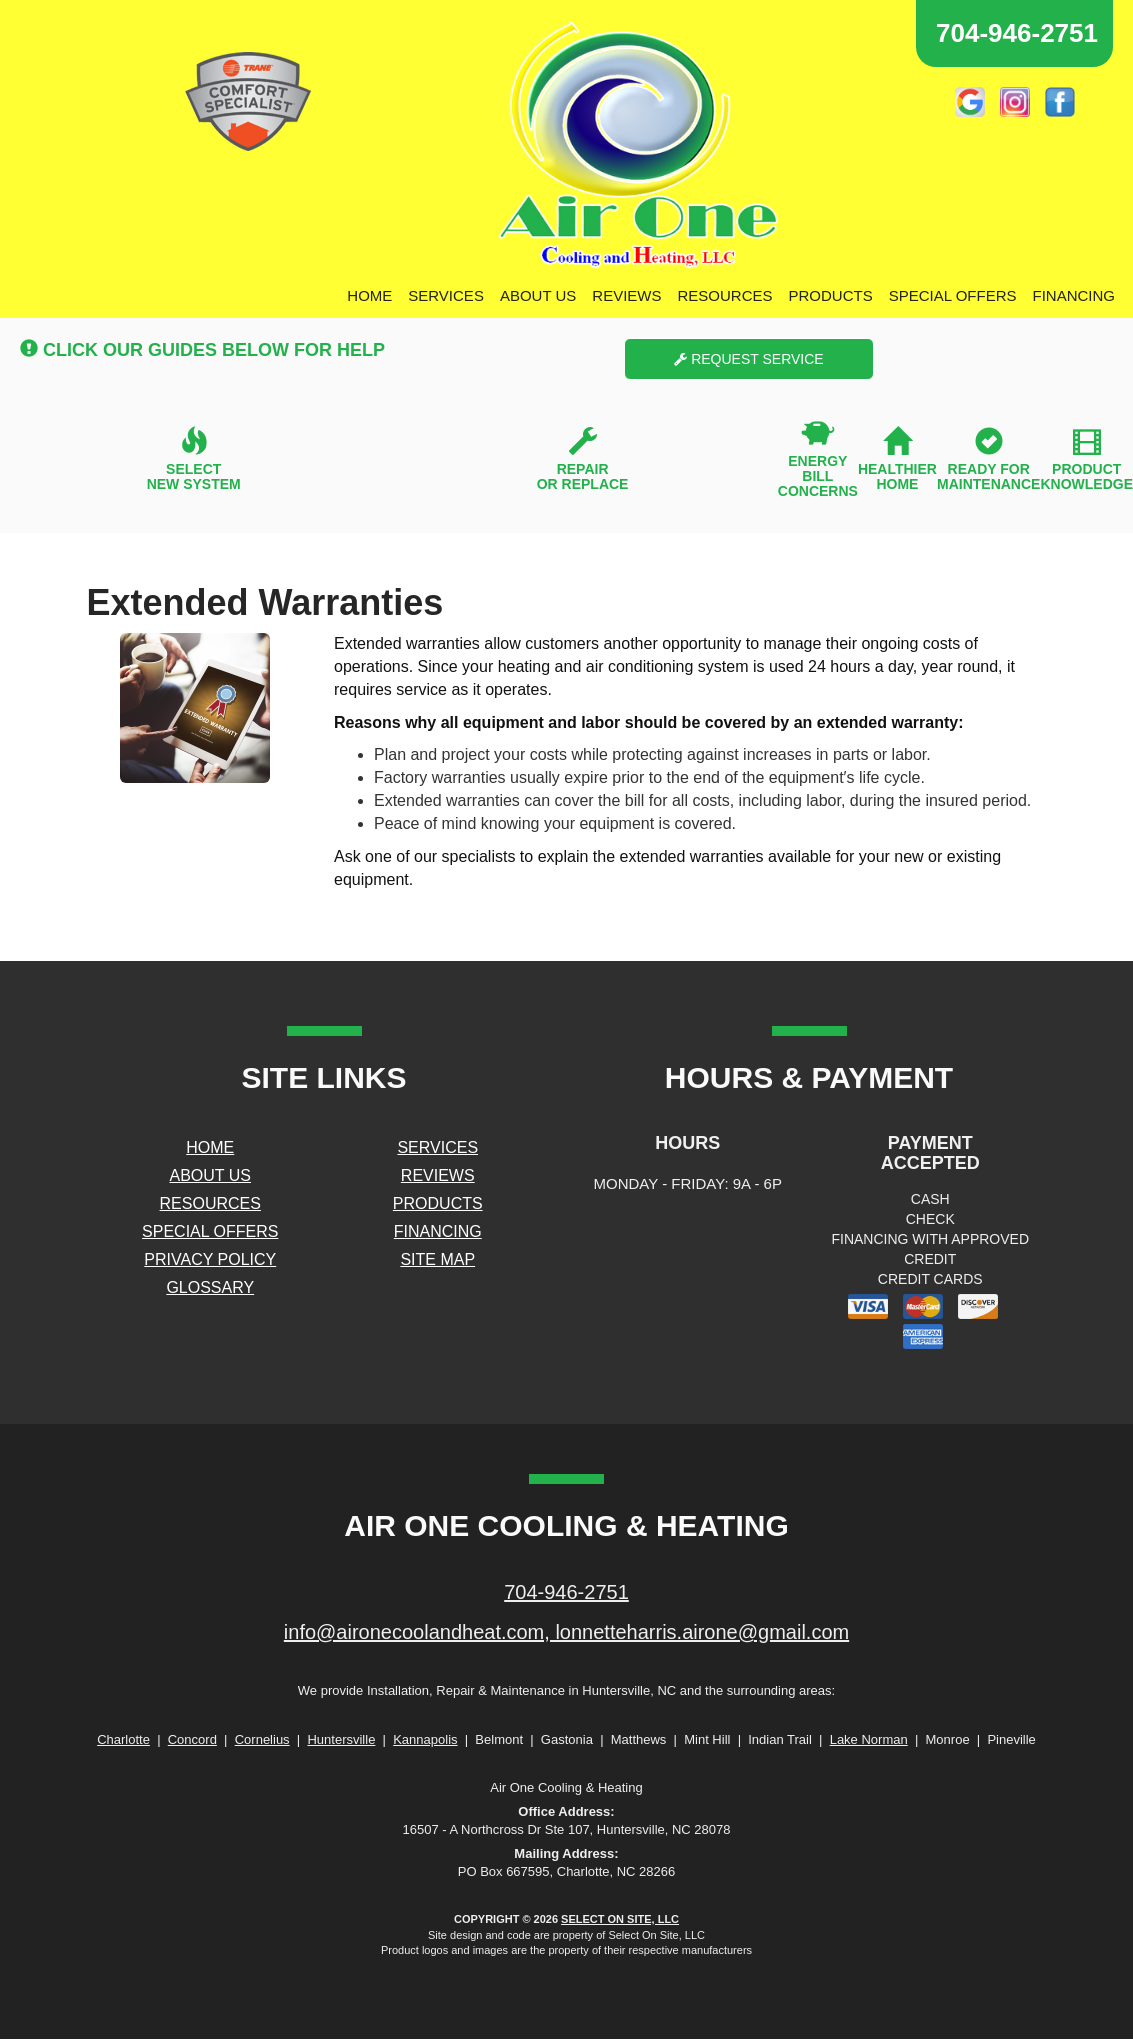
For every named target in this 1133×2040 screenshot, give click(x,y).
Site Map (437, 1259)
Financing (1074, 295)
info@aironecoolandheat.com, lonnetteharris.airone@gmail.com (566, 1632)
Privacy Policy (210, 1259)
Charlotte (123, 1739)
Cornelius (262, 1739)
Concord (192, 1739)
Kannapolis (425, 1739)
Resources (724, 295)
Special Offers (953, 295)
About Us (538, 295)
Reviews (626, 295)
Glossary (210, 1287)
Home (369, 295)
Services (446, 295)
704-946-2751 (566, 1592)
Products (831, 295)
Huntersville (341, 1739)
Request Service (748, 359)
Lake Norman (869, 1739)
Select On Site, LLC (620, 1919)
